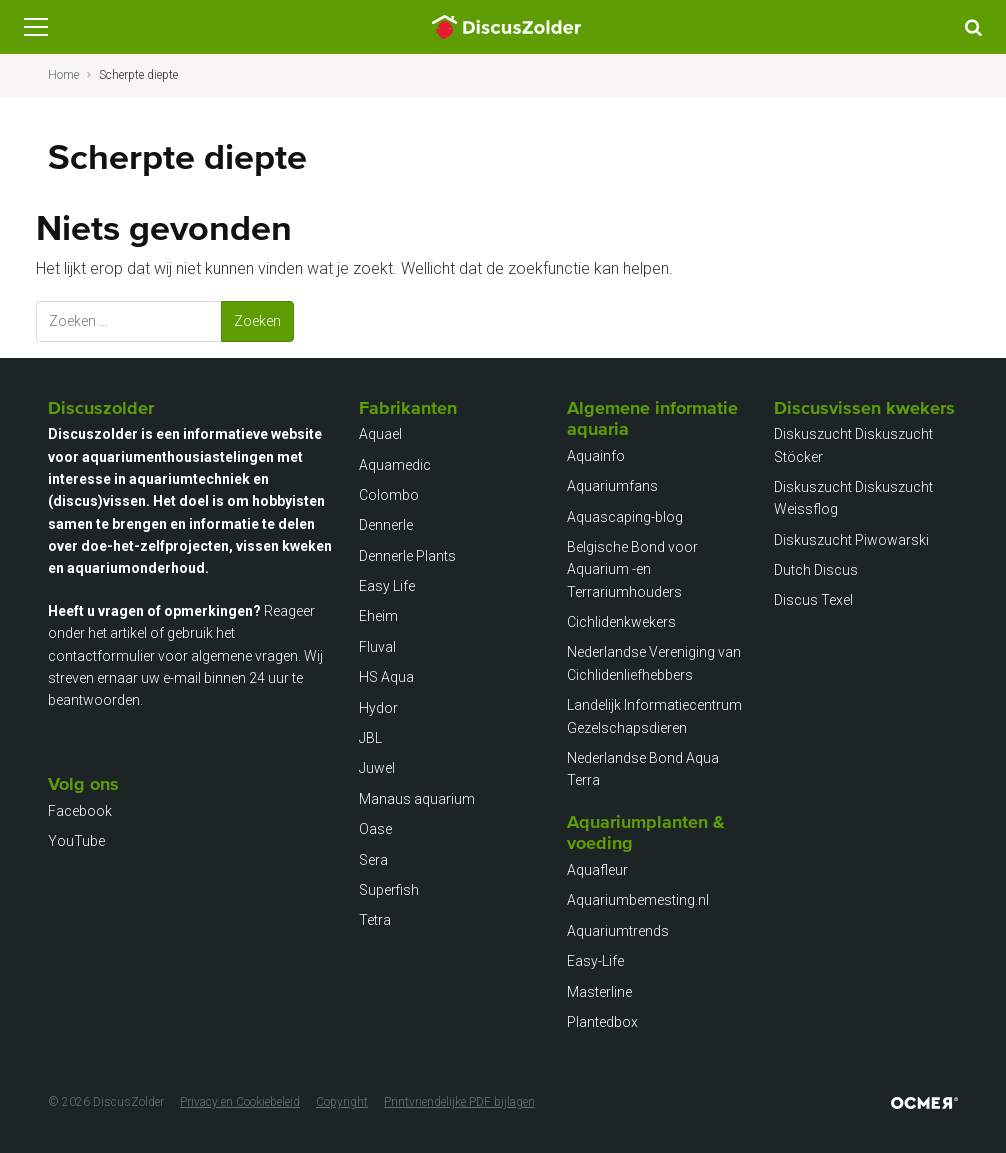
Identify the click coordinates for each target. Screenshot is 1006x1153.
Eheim (378, 616)
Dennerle (386, 525)
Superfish (389, 890)
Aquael (380, 434)
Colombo (389, 495)
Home (63, 75)
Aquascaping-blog (625, 517)
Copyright (342, 1102)
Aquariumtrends (618, 931)
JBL (370, 738)
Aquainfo (596, 456)
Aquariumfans (612, 486)
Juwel (377, 768)
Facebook (80, 811)
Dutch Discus (816, 570)
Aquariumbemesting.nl (638, 900)
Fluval (377, 647)
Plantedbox (602, 1022)
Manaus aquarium (417, 799)
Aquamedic (395, 465)
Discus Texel (813, 600)
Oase (375, 829)
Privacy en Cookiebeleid (240, 1102)
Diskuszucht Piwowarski (851, 540)
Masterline (599, 992)
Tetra (375, 920)
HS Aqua (386, 677)
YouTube (76, 841)
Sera (373, 860)
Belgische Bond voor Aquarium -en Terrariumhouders (632, 569)
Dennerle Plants (407, 556)
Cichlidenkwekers (621, 622)
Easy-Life (595, 961)
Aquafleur (597, 870)
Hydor (378, 708)
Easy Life (387, 586)
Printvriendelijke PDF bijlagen (459, 1102)
